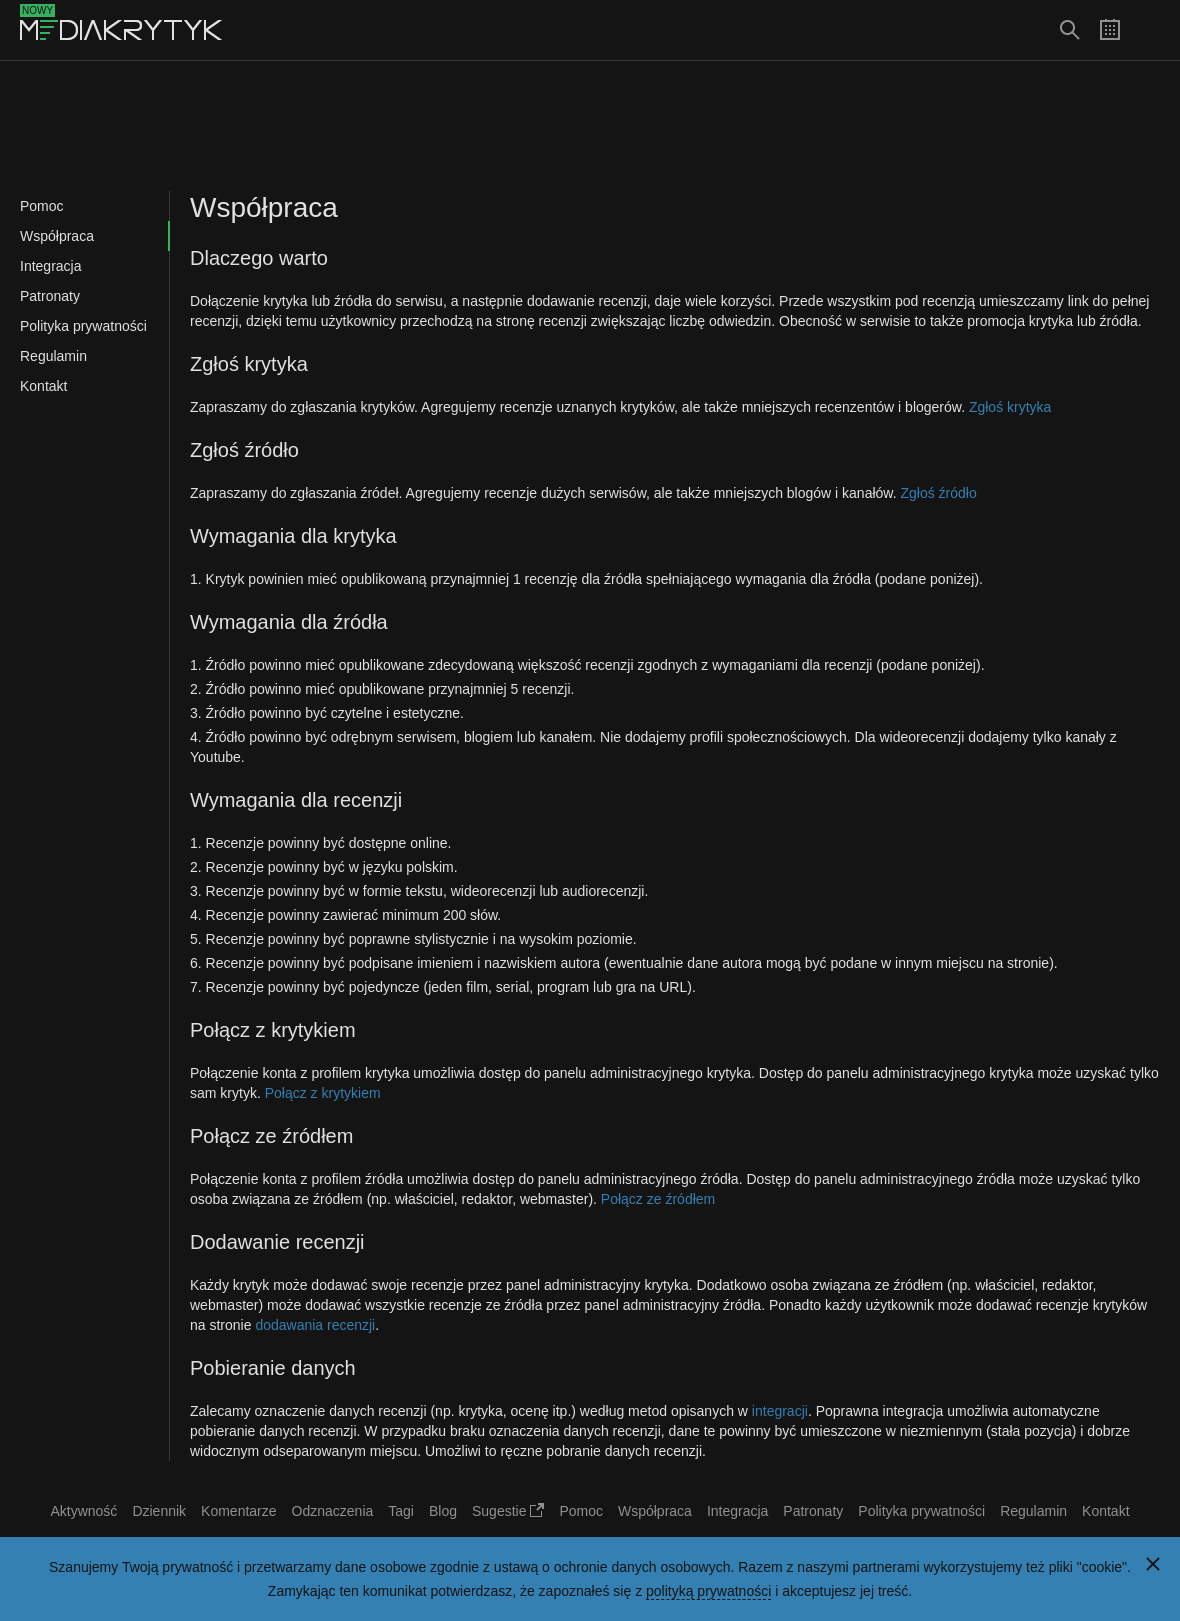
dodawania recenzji (315, 1325)
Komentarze (238, 1511)
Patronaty (50, 296)
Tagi (401, 1511)
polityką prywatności (708, 1591)
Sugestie (508, 1511)
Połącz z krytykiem (323, 1093)
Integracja (50, 266)
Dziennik (159, 1511)
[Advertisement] (590, 126)
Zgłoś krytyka (1010, 407)
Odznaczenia (333, 1511)
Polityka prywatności (83, 326)
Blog (443, 1511)
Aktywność (83, 1511)
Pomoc (42, 206)
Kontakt (43, 386)
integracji (780, 1411)
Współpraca (57, 236)
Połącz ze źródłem (658, 1199)
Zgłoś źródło (938, 493)
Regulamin (53, 356)
